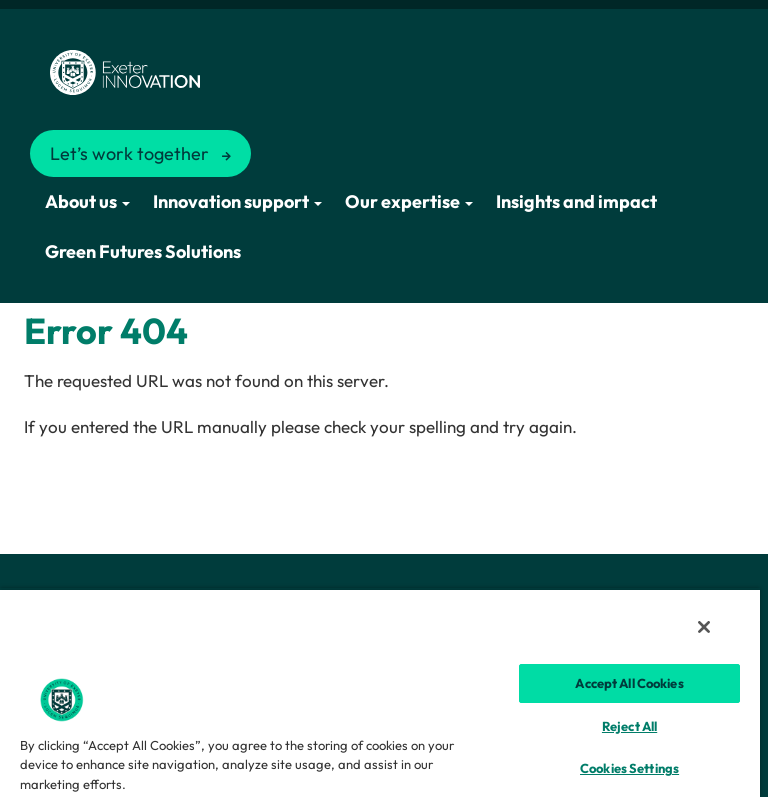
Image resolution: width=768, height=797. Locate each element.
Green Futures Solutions (143, 251)
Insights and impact (576, 201)
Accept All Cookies (629, 683)
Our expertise (409, 201)
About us (87, 201)
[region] (380, 692)
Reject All (629, 726)
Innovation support (237, 201)
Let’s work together (129, 153)
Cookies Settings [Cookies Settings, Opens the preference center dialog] (629, 768)
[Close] (704, 627)
